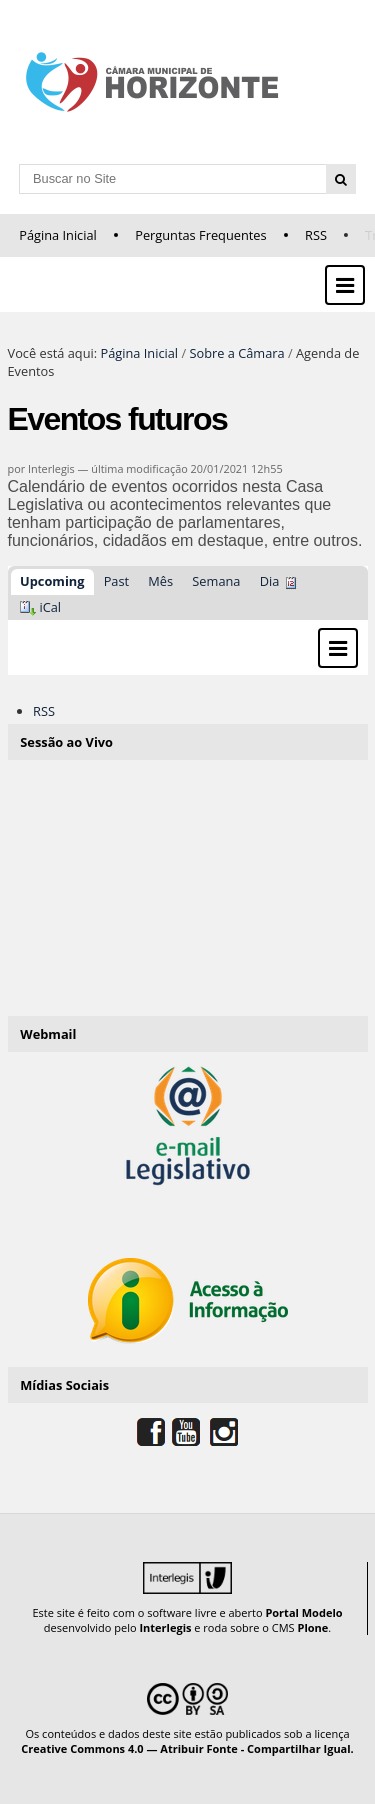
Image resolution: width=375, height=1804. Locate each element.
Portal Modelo (303, 1612)
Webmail (48, 1034)
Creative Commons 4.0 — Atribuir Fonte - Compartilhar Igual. (187, 1748)
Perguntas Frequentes (200, 235)
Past (116, 581)
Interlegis (165, 1627)
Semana (216, 581)
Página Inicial (58, 235)
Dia (270, 581)
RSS (316, 235)
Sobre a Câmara (236, 353)
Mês (160, 581)
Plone (312, 1627)
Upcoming (52, 581)
